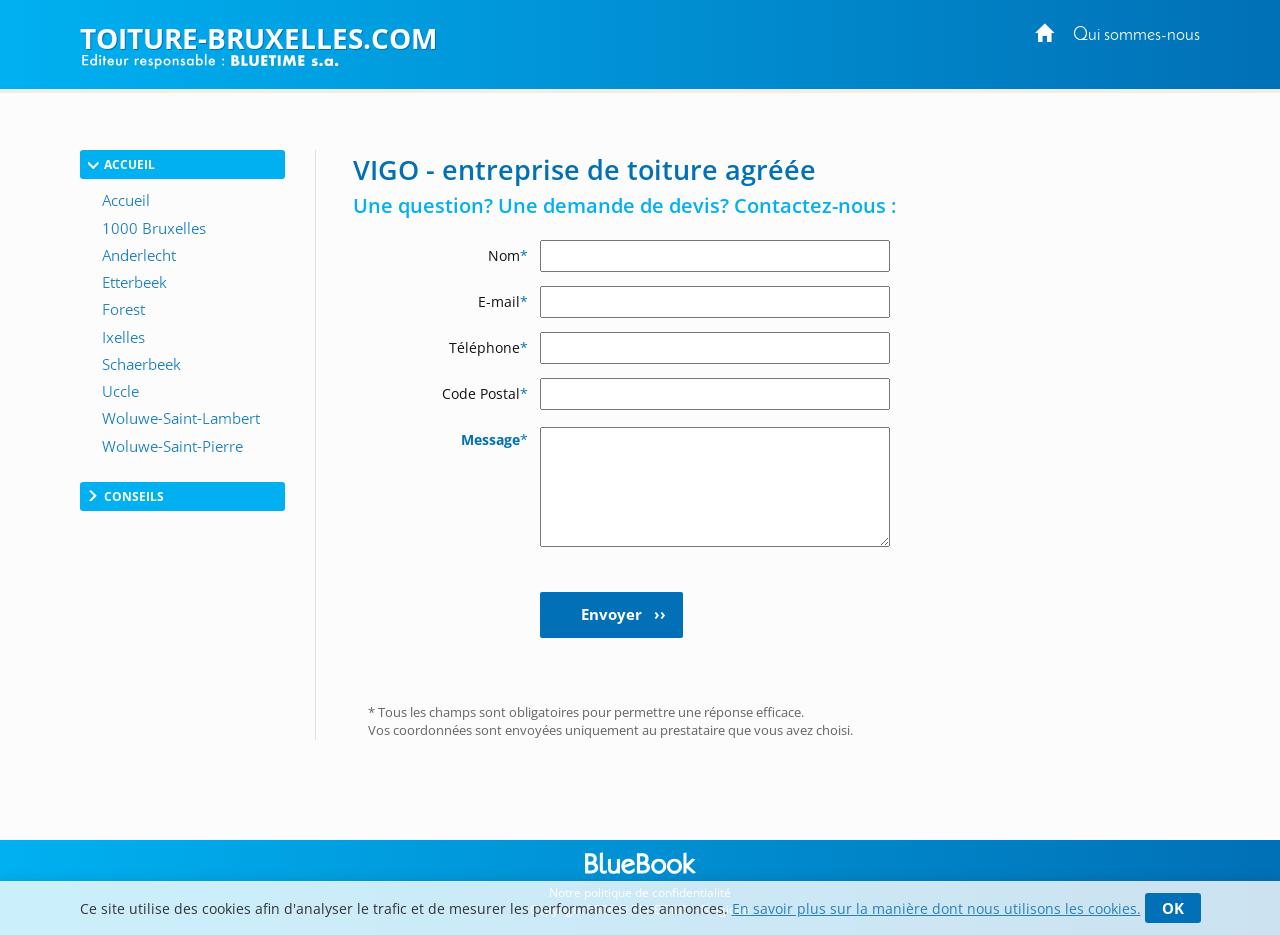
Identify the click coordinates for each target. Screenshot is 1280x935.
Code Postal (485, 393)
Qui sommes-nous (1136, 35)
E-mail (503, 301)
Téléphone (488, 347)
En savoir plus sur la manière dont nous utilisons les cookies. (936, 908)
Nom (508, 255)
